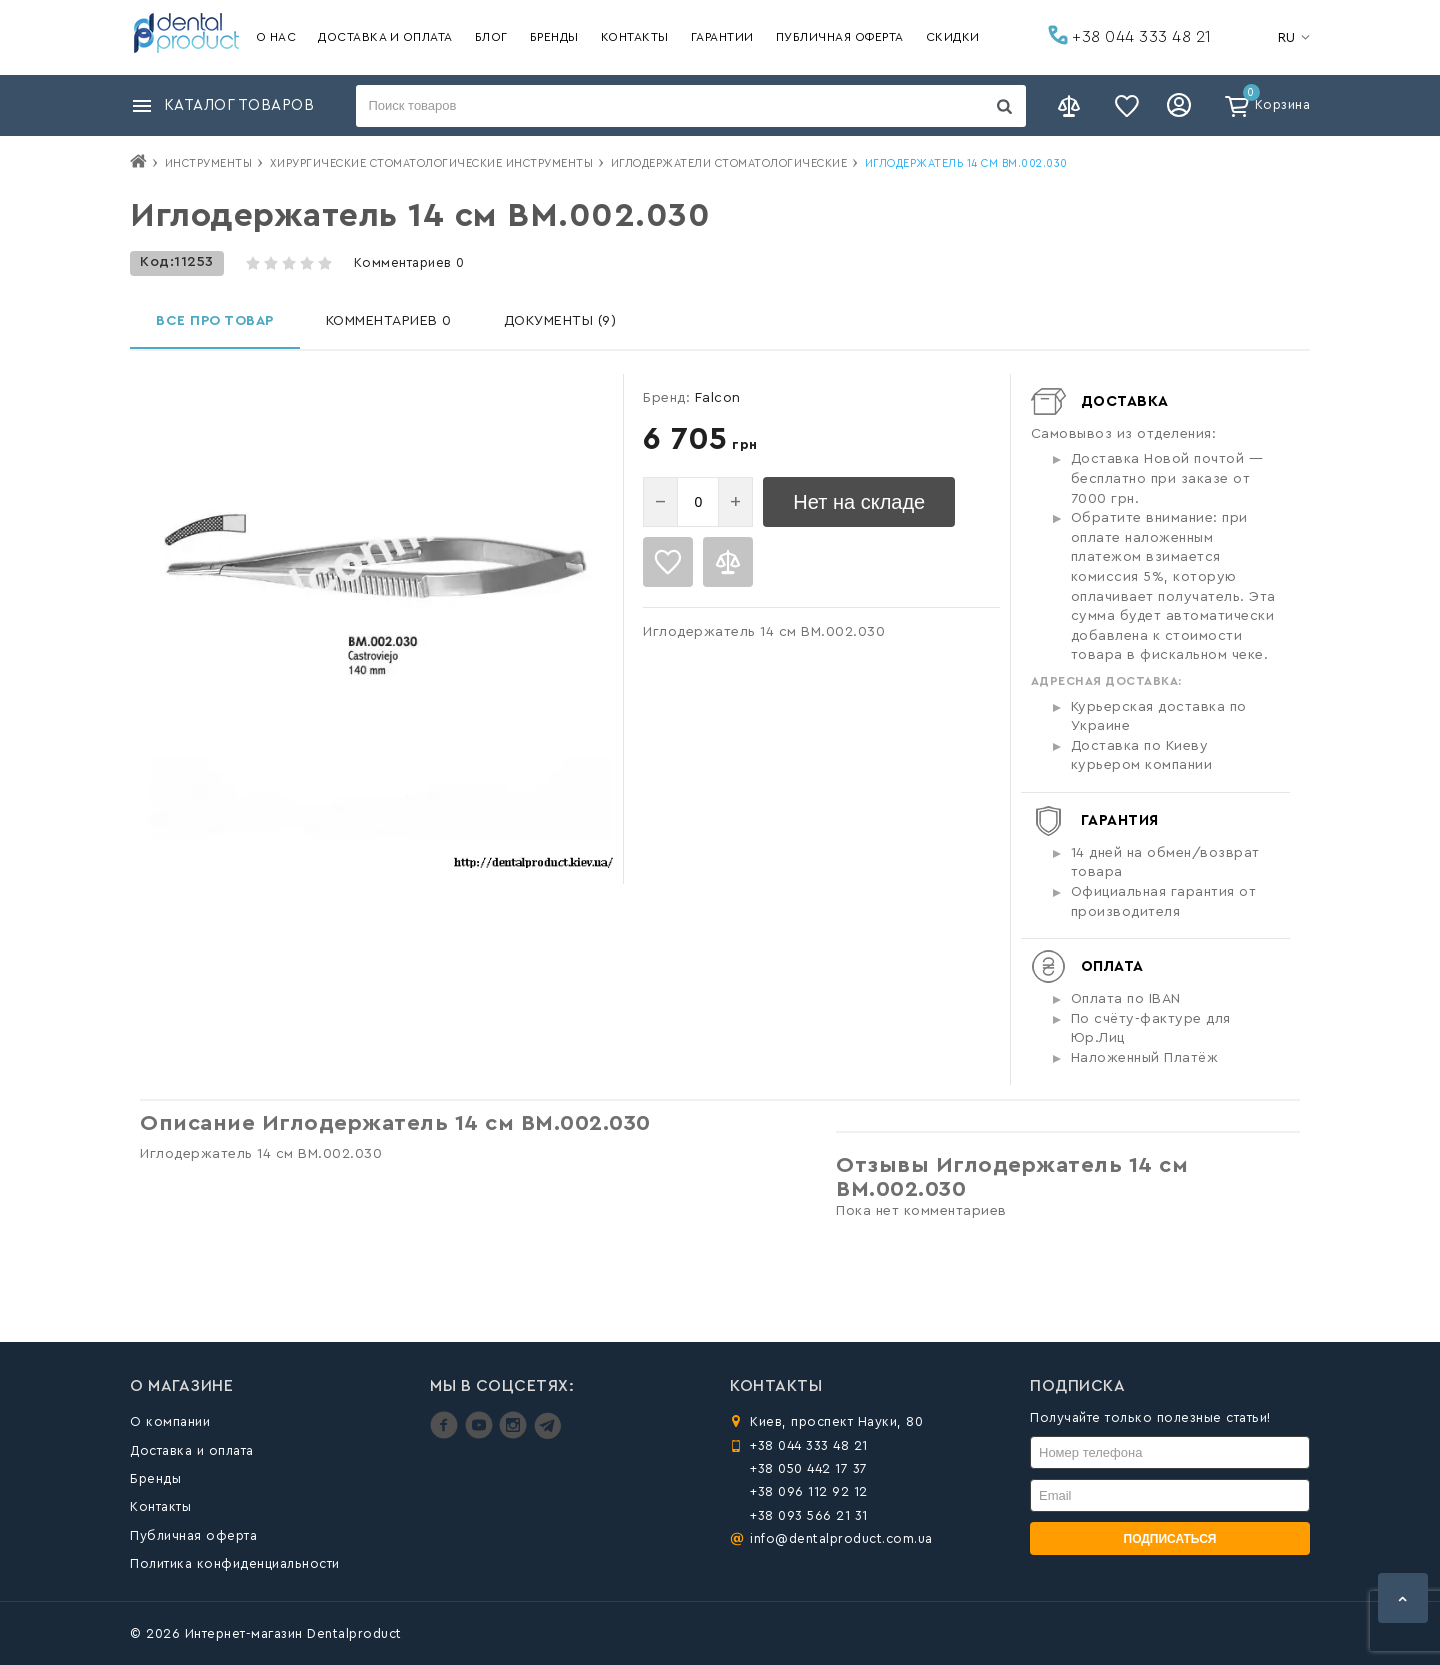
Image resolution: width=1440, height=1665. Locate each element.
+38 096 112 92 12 (809, 1491)
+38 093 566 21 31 (809, 1515)
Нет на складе (859, 502)
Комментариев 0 (409, 262)
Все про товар (215, 321)
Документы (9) (560, 321)
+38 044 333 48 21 (1130, 35)
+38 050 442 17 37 (809, 1468)
